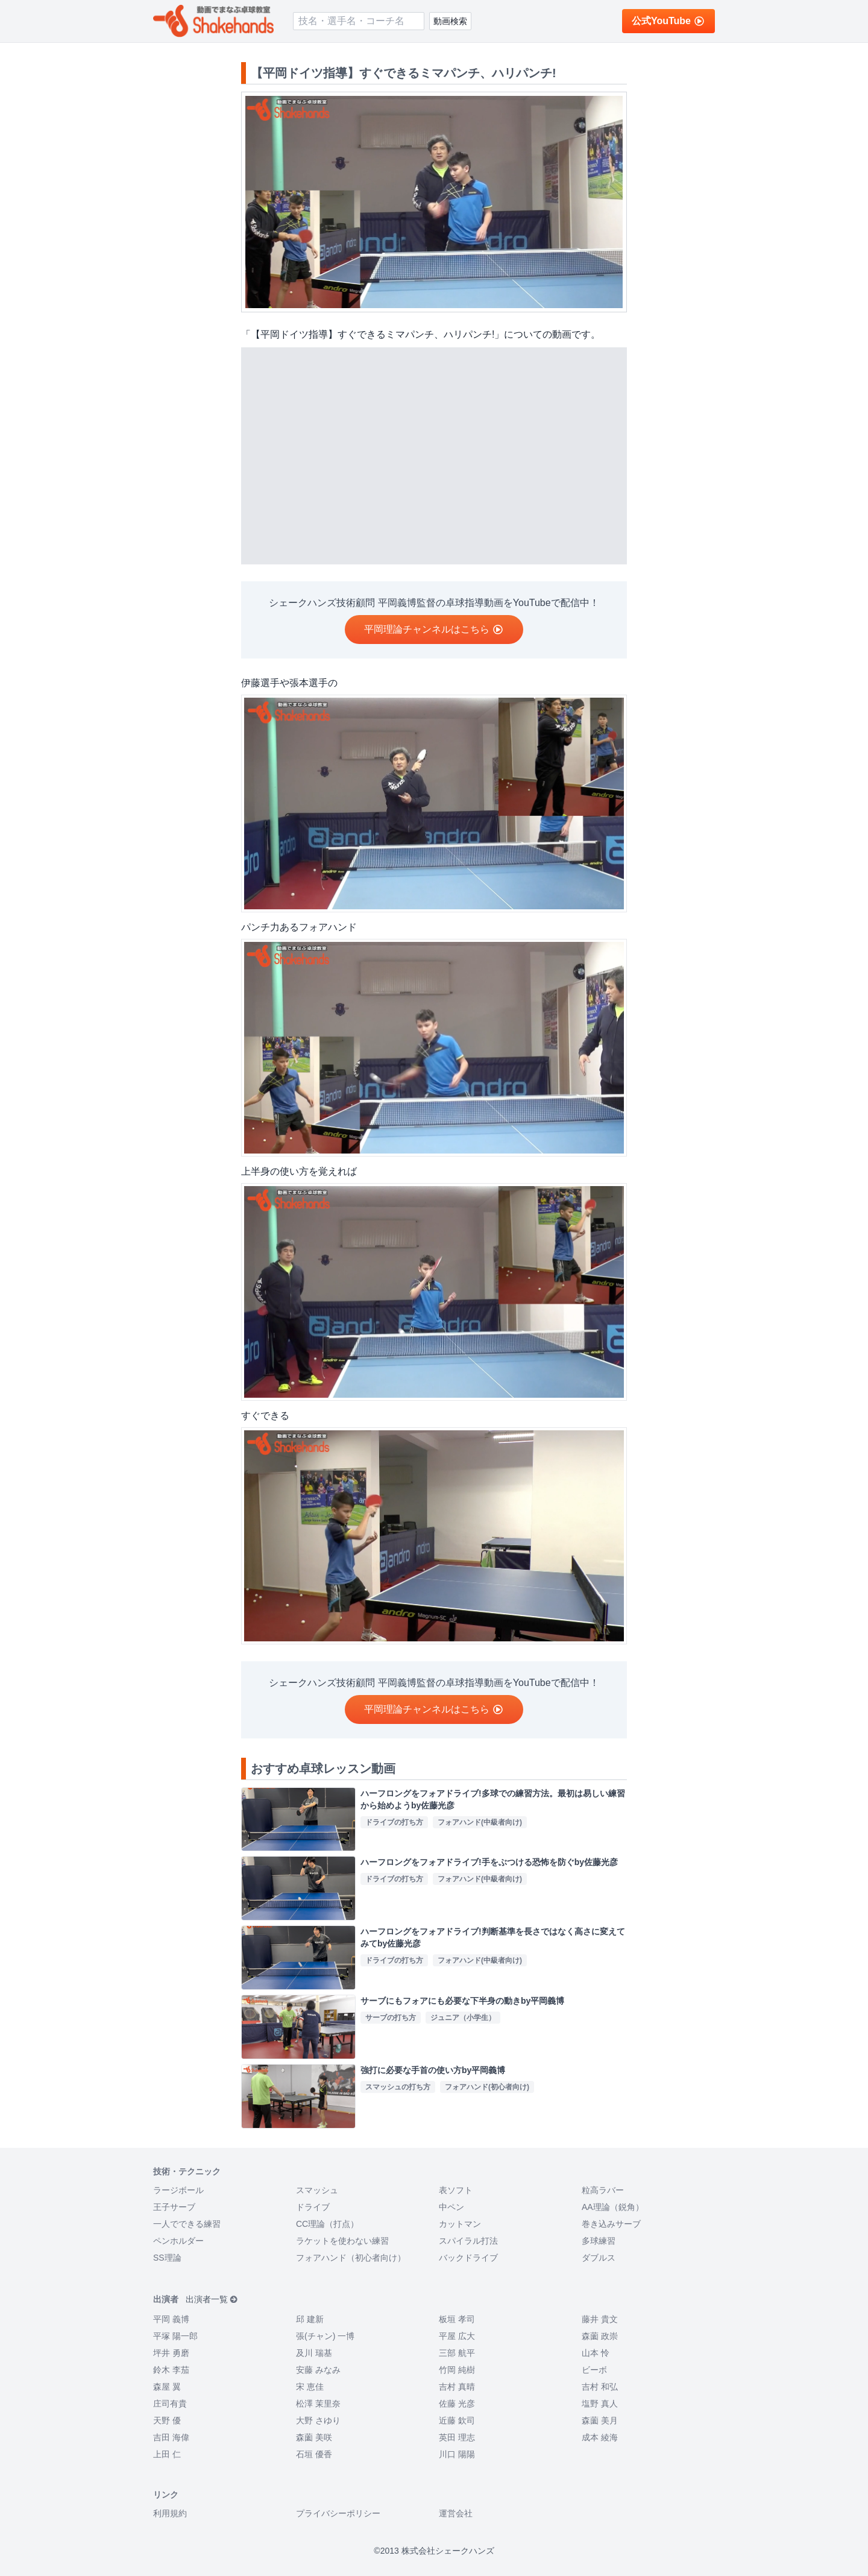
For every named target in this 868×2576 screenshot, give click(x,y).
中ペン (451, 2207)
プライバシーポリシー (338, 2513)
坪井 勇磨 (171, 2353)
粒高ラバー (603, 2190)
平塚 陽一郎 (175, 2336)
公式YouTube (668, 21)
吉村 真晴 (457, 2386)
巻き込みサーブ (611, 2224)
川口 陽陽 (457, 2454)
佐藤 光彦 (457, 2403)
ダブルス (598, 2257)
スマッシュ (317, 2190)
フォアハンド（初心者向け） (351, 2257)
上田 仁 (167, 2454)
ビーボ (594, 2370)
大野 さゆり (318, 2420)
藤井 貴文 (600, 2319)
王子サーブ (174, 2207)
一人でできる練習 (187, 2224)
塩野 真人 (600, 2403)
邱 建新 (310, 2319)
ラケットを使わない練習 (342, 2241)
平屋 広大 (457, 2336)
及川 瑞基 (314, 2353)
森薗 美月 (600, 2420)
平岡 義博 (171, 2319)
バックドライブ (468, 2257)
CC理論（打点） (327, 2224)
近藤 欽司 (457, 2420)
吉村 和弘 (600, 2386)
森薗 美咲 (314, 2437)
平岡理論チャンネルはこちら (434, 629)
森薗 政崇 (600, 2336)
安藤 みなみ (318, 2370)
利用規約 (170, 2513)
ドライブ (313, 2207)
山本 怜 (595, 2353)
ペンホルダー (178, 2241)
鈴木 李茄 (171, 2370)
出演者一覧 (212, 2299)
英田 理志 (457, 2437)
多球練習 (598, 2241)
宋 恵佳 (310, 2386)
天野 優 (167, 2420)
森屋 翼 (167, 2386)
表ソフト (456, 2190)
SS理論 (167, 2257)
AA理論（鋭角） (613, 2207)
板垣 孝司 (457, 2319)
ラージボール (178, 2190)
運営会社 (456, 2513)
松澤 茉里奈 (318, 2403)
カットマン (460, 2224)
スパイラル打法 (468, 2241)
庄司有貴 (170, 2403)
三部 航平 (457, 2353)
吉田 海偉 (171, 2437)
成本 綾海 (600, 2437)
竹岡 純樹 (457, 2370)
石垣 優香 (314, 2454)
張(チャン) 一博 (325, 2336)
